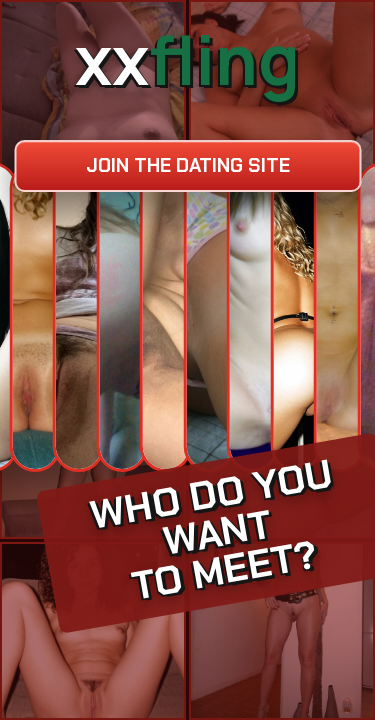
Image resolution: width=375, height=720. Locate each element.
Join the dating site (188, 165)
